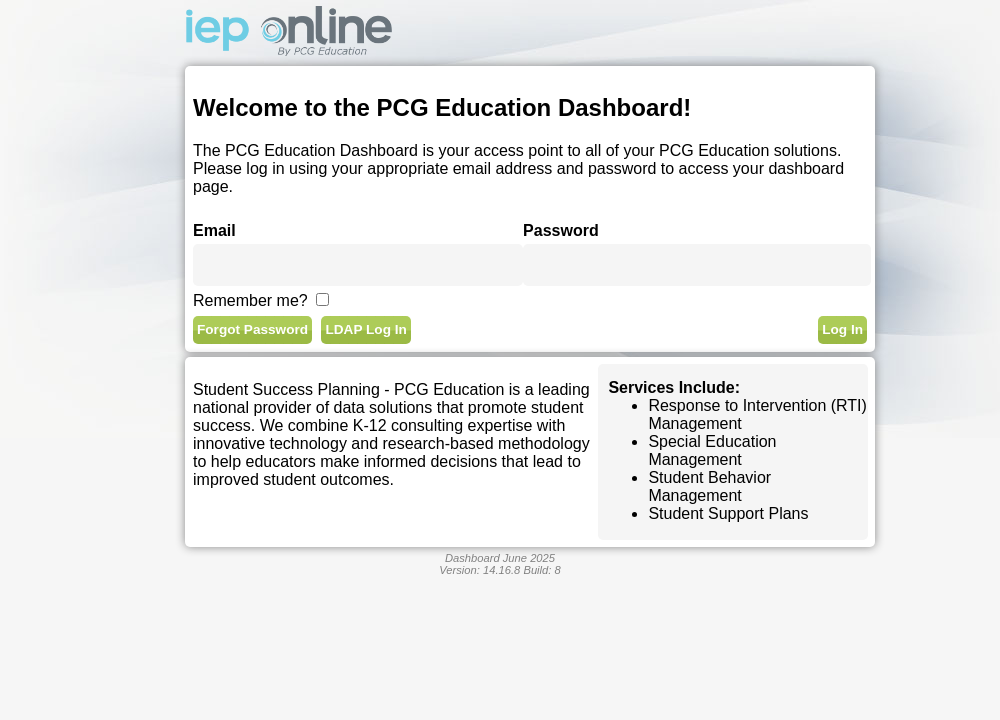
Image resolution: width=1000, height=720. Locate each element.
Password (561, 230)
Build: (541, 570)
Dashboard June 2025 (500, 558)
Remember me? (250, 300)
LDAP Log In (365, 329)
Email (214, 230)
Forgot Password (252, 329)
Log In (842, 329)
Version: (479, 570)
